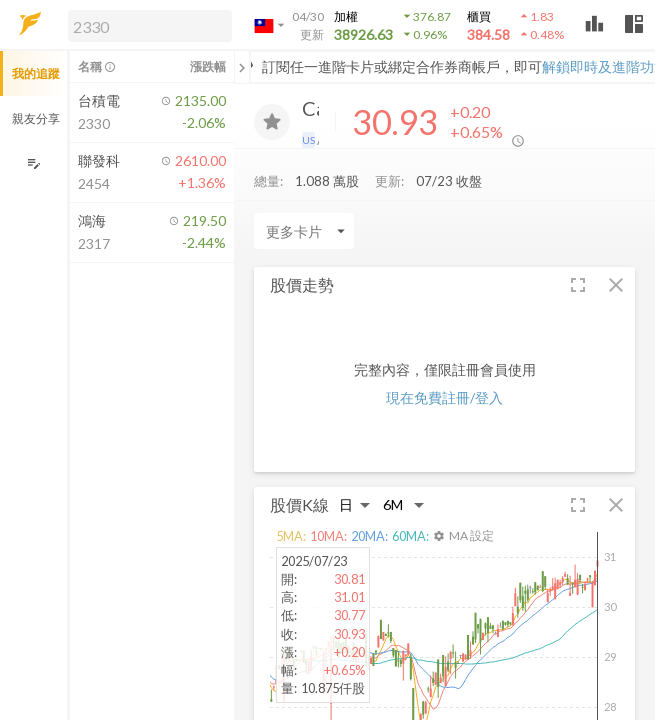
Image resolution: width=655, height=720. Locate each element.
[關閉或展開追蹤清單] (242, 67)
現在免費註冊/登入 (444, 402)
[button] (146, 25)
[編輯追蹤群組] (33, 163)
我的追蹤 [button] (36, 73)
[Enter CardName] (304, 236)
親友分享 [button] (36, 118)
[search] (150, 26)
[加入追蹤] (272, 122)
